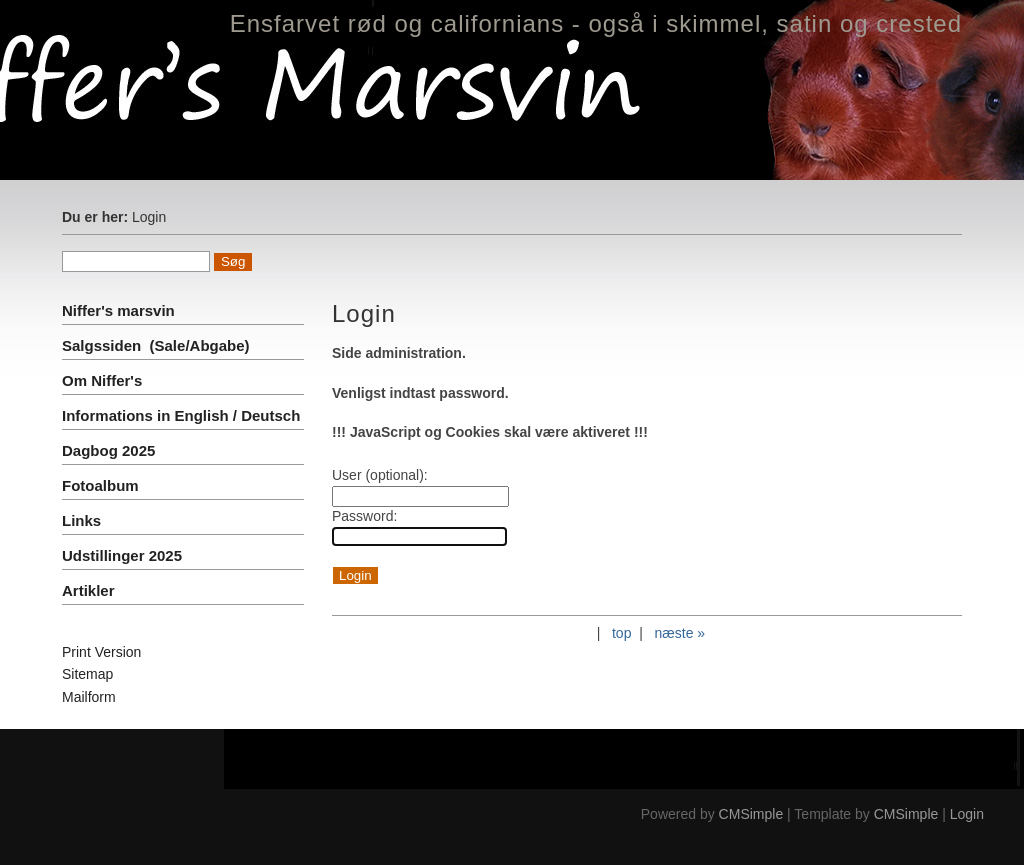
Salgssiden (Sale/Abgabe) (156, 345)
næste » (680, 633)
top (621, 633)
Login (967, 814)
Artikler (88, 590)
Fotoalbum (100, 485)
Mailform (89, 697)
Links (81, 520)
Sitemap (87, 674)
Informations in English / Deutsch (181, 415)
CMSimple (751, 814)
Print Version (101, 652)
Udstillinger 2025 (122, 555)
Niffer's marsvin (120, 310)
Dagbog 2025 (108, 450)
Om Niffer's (102, 380)
